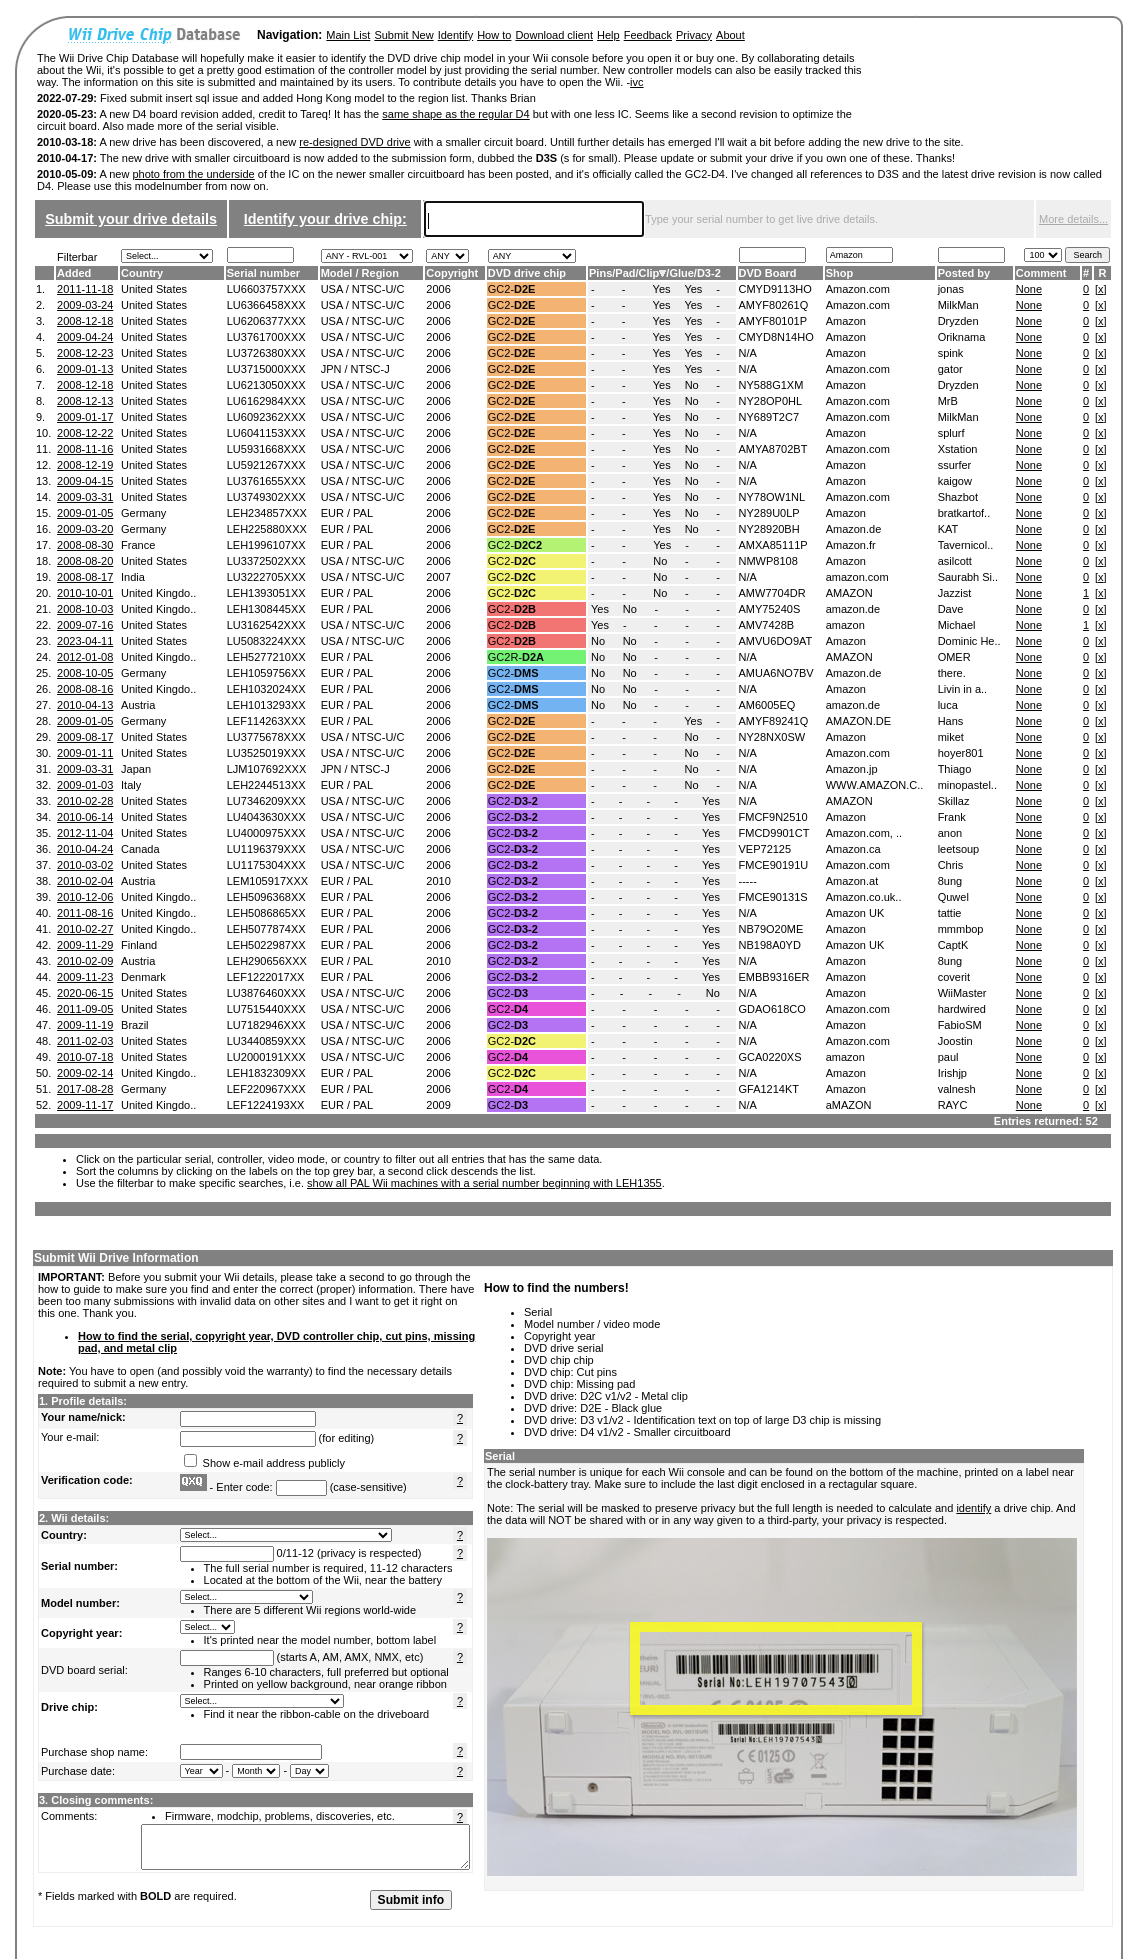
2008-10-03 (85, 609)
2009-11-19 (85, 1025)
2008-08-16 (85, 689)
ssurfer (955, 465)
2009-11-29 (85, 945)
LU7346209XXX (266, 801)
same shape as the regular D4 (455, 114)
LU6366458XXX (266, 305)
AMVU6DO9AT (776, 641)
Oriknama (962, 337)
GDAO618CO (772, 1009)
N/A (748, 353)
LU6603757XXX (266, 289)
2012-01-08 (85, 657)
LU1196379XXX (266, 849)
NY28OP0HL (771, 401)
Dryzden (958, 321)
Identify (455, 35)
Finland (139, 945)
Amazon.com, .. (864, 833)
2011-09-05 (85, 1009)
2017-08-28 (85, 1089)
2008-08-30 (85, 545)
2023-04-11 (85, 641)
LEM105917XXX (267, 881)
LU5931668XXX (266, 449)
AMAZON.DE (858, 721)
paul (948, 1057)
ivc (636, 82)
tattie (950, 913)
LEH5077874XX (266, 929)
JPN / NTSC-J (355, 369)
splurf (951, 433)
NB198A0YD (770, 945)
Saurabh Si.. (968, 577)
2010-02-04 (85, 881)
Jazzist (955, 593)
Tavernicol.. (966, 545)
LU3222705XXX (266, 577)
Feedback (648, 35)
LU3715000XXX (266, 369)
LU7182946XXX (266, 1025)
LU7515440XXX (266, 1009)
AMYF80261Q (774, 305)
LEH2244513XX (266, 785)
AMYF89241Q (774, 721)
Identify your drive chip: (325, 219)
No (692, 385)
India (133, 577)
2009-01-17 (85, 417)
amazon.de (853, 609)
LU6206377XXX (266, 321)
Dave (951, 609)
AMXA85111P (773, 545)
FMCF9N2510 (773, 817)
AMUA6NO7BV (776, 673)
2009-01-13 (85, 369)
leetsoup (959, 849)
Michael (957, 625)
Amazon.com (858, 289)
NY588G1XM (771, 385)
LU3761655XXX (266, 481)
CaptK (953, 945)
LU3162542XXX (266, 625)
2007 (438, 577)
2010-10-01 (85, 593)
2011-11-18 (85, 289)
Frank (952, 817)
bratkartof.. (964, 513)
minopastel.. (967, 785)
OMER (954, 657)
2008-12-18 (85, 321)
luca (948, 705)
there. (952, 673)
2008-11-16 (85, 449)
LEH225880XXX (267, 529)
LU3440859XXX (266, 1041)
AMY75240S (770, 609)
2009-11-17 (85, 1105)
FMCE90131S (773, 897)
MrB (948, 401)
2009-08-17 (85, 737)
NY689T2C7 (769, 417)
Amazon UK (855, 913)
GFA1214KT (769, 1089)
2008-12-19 (85, 465)
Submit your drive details (131, 219)
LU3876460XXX (266, 993)
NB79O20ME (771, 929)
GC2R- (516, 657)
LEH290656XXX (267, 961)
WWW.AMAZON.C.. (875, 785)
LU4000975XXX (266, 833)
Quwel (953, 897)
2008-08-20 (85, 561)
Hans (951, 721)
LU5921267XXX (266, 465)
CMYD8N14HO (776, 337)
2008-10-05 (85, 673)
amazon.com (857, 577)
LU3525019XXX (266, 753)
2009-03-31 (85, 497)
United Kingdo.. (158, 593)
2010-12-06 (85, 897)
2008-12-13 (85, 401)
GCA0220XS (770, 1057)
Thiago (955, 769)
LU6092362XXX (266, 417)
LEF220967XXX (266, 1089)
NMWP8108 (768, 561)
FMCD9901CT (774, 833)
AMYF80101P (773, 321)
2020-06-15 (85, 993)
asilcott (955, 561)
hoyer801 (961, 753)
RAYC (953, 1105)
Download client (554, 35)
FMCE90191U (774, 865)
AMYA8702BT (773, 449)
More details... (1073, 219)
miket (951, 737)
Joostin (955, 1041)
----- (748, 881)
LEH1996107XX (266, 545)
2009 (438, 1105)
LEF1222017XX (266, 977)
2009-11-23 (85, 977)
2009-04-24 (85, 337)
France (138, 545)
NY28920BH (769, 529)
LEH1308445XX (266, 609)
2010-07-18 (85, 1057)
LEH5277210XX (266, 657)
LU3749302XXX (266, 497)
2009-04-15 (85, 481)
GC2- (512, 289)
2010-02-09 (85, 961)
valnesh (957, 1089)
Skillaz (954, 801)
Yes (662, 289)
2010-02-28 (85, 801)
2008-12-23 (85, 353)
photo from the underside (193, 174)
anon (950, 833)
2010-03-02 (85, 865)
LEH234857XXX (267, 513)
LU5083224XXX (266, 641)
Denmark (143, 977)
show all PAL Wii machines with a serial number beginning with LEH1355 (484, 1183)
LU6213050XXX (266, 385)
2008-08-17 (85, 577)
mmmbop (961, 929)
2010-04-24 (85, 849)
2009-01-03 (85, 785)
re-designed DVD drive (354, 142)
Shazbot (958, 497)
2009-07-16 (85, 625)
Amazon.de (854, 529)
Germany (143, 513)
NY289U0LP (769, 513)
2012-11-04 (85, 833)
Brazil (135, 1025)
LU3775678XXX (266, 737)
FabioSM (960, 1025)
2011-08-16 (85, 913)
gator (950, 369)
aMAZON (849, 1105)
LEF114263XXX (266, 721)
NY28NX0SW (772, 737)
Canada (140, 849)
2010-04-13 (85, 705)
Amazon (846, 321)
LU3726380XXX (266, 353)
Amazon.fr (851, 545)
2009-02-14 (85, 1073)
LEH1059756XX (266, 673)
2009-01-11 (85, 753)
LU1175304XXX (266, 865)
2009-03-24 (85, 305)
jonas (951, 289)
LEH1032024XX (266, 689)
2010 (438, 881)
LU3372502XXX (266, 561)
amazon (845, 625)
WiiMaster (962, 993)
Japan (136, 769)
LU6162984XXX (266, 401)
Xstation (958, 449)
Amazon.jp (852, 769)
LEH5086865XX (266, 913)
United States (154, 289)
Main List (348, 35)
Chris (951, 865)
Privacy (694, 35)
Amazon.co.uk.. (864, 897)
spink (951, 353)
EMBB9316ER (774, 977)
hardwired (962, 1009)
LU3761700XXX (266, 337)
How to (494, 35)
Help (608, 35)
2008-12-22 (85, 433)
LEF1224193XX (266, 1105)
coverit (954, 977)
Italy (131, 785)
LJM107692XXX (267, 769)
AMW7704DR (772, 593)
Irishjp (952, 1073)
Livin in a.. (963, 689)
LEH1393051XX (266, 593)
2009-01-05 (85, 513)
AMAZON (849, 593)
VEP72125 (765, 849)
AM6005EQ (767, 705)
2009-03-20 (85, 529)
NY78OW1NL (772, 497)
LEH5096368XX (266, 897)
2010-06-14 (85, 817)
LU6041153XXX (266, 433)
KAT (948, 529)
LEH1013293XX (266, 705)
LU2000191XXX (266, 1057)
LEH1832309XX (266, 1073)
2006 (438, 289)
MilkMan (958, 305)
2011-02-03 (85, 1041)
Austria (138, 705)
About (730, 35)
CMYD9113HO (775, 289)
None (1029, 289)
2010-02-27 (85, 929)
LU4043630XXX (266, 817)
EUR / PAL (347, 513)
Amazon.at (852, 881)
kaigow (955, 481)
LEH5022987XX (266, 945)
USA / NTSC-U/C (363, 289)
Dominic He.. (969, 641)
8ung (950, 881)
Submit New (403, 35)
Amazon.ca (853, 849)
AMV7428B (767, 625)
